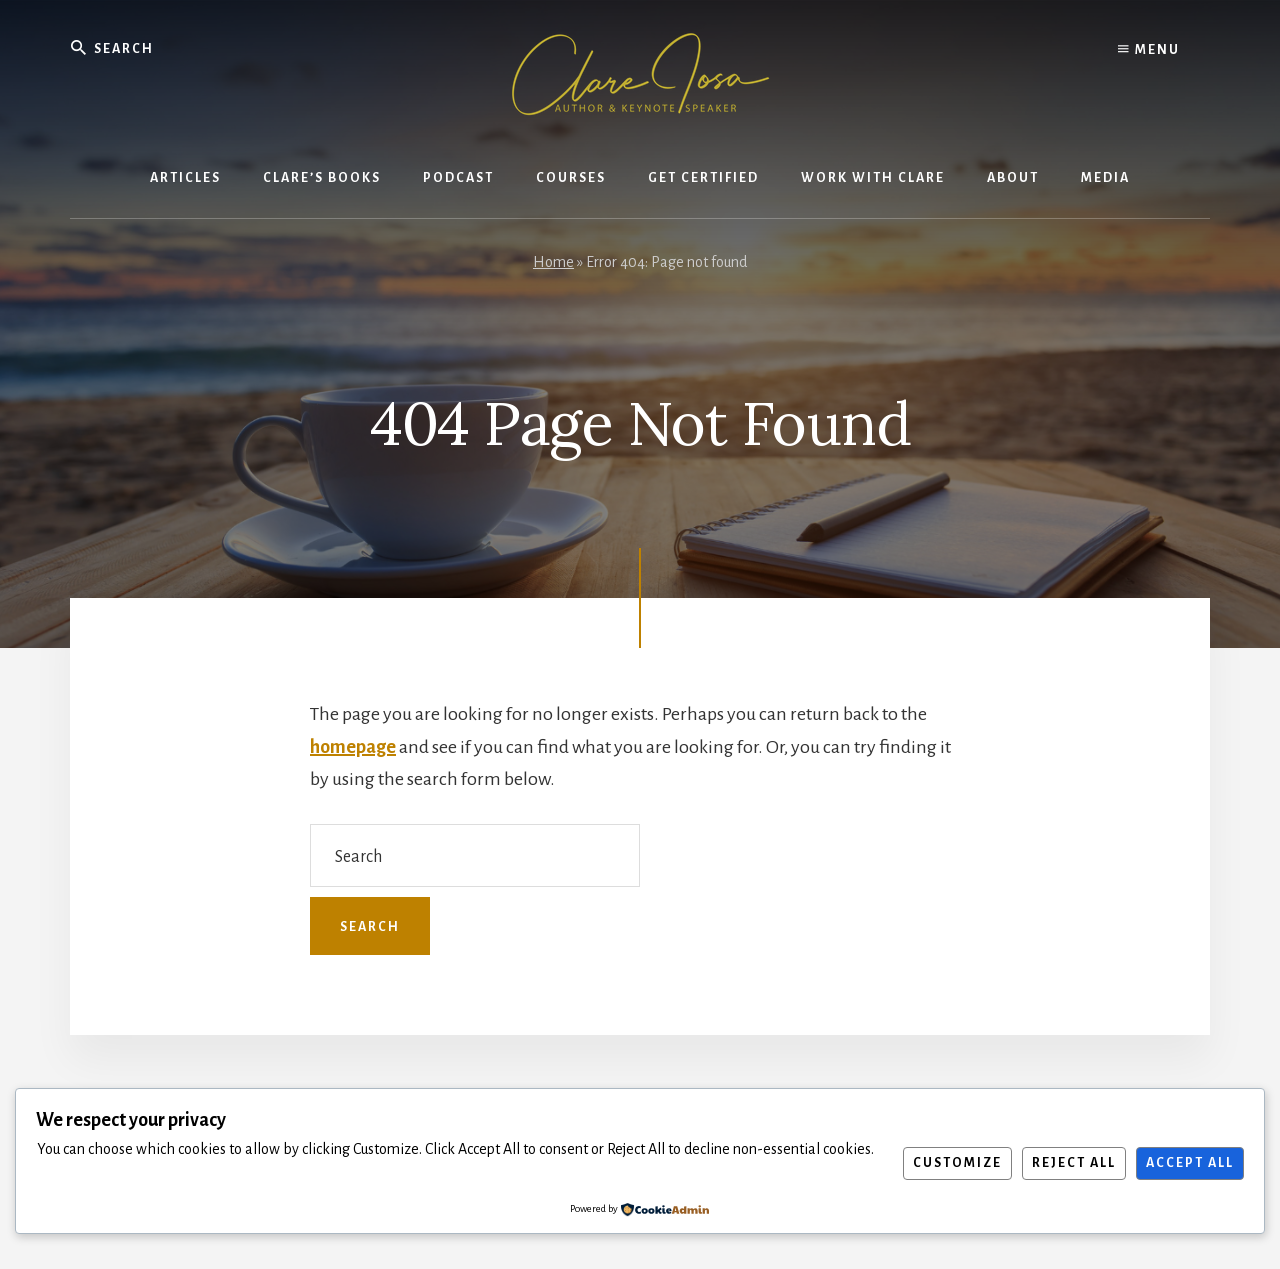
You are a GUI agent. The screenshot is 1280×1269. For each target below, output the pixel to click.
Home (553, 262)
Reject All (1074, 1163)
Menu (1149, 50)
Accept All (1190, 1163)
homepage (353, 747)
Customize (957, 1163)
